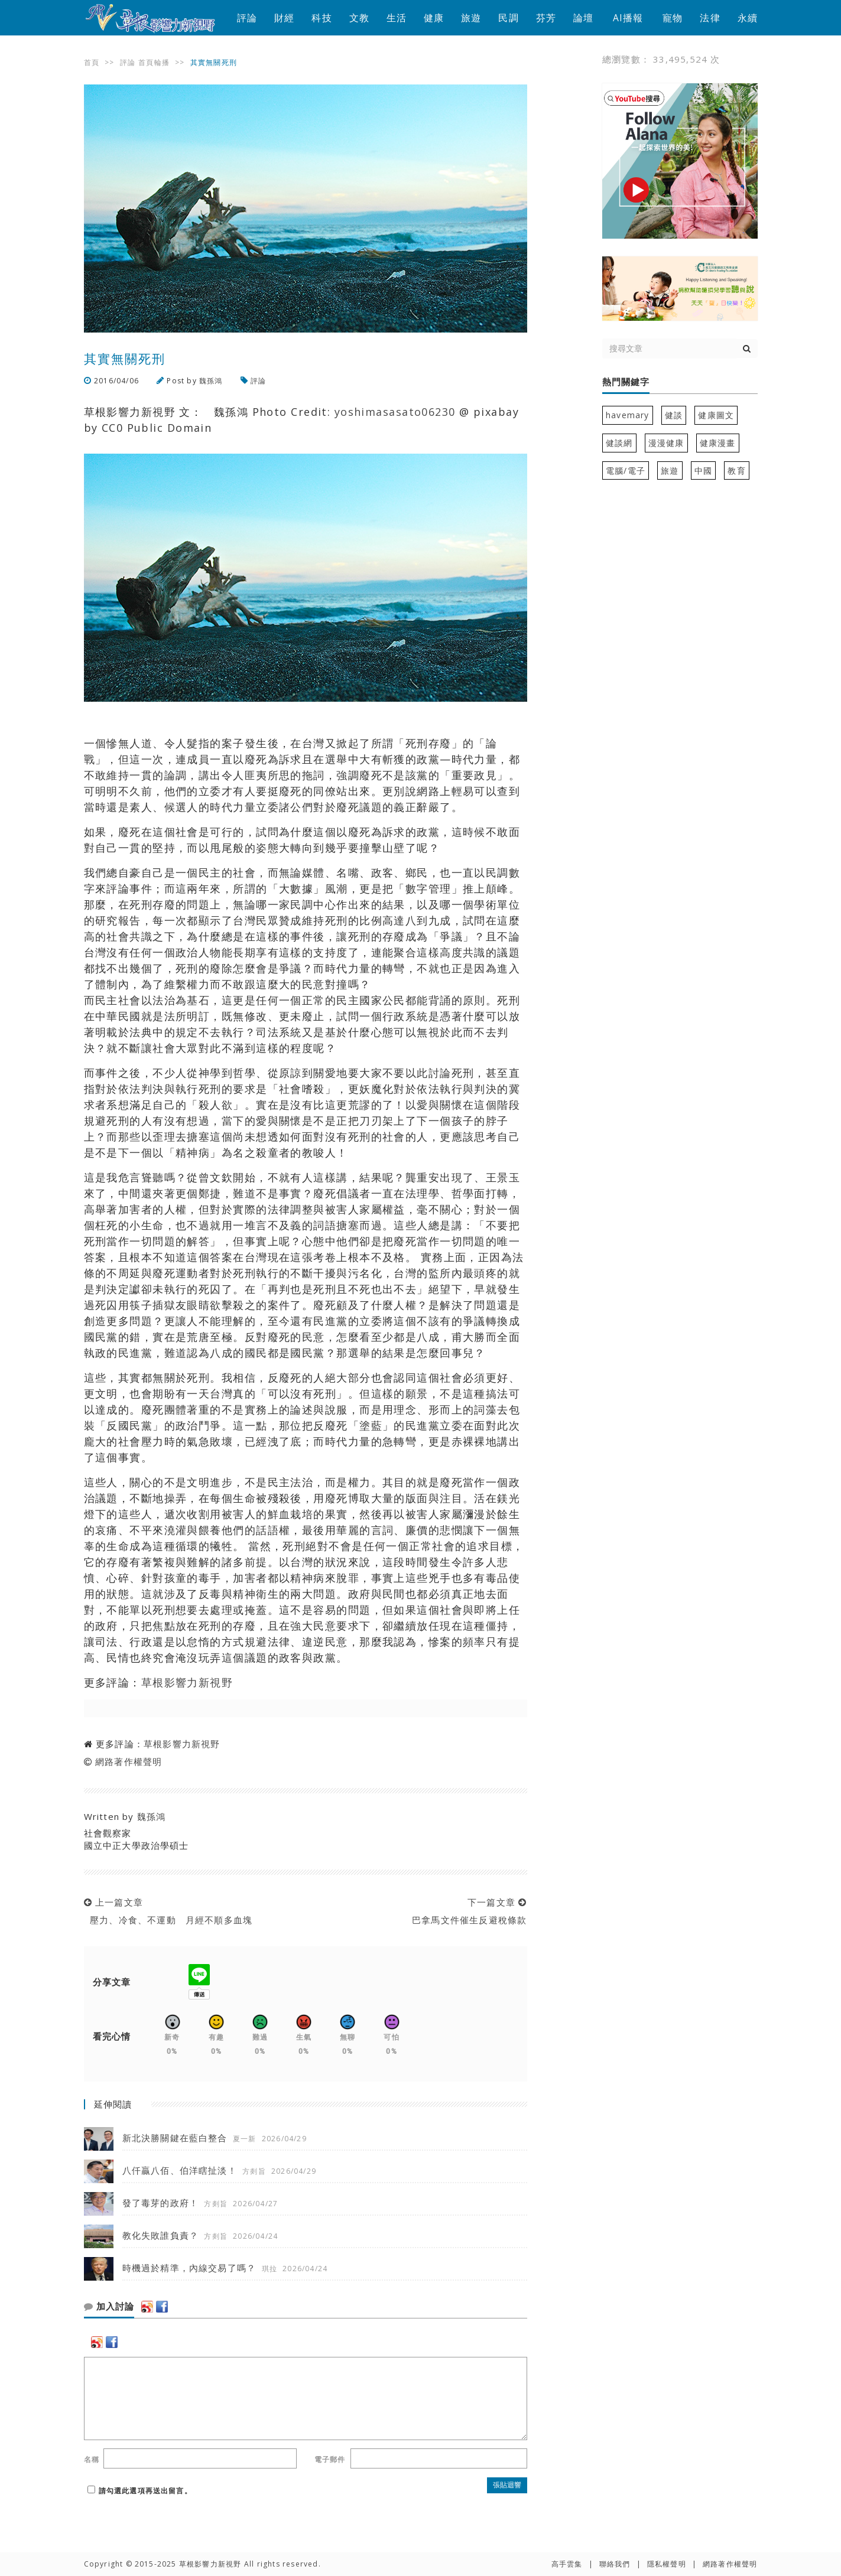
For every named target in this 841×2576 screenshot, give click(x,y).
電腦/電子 (625, 470)
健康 (434, 17)
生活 (397, 17)
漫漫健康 (666, 442)
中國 (703, 470)
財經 (284, 17)
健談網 (619, 442)
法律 (710, 17)
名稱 (91, 2459)
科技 (321, 17)
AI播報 (628, 17)
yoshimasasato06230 (395, 412)
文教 (359, 17)
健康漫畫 (718, 442)
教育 (736, 470)
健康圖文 (716, 415)
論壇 (583, 17)
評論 (247, 17)
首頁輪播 (154, 62)
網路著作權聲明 (128, 1761)
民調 (508, 17)
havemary (628, 415)
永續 (748, 17)
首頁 (91, 62)
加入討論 (109, 2306)
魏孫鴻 (211, 381)
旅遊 (471, 17)
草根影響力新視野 (187, 1682)
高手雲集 (567, 2564)
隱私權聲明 (666, 2564)
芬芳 (546, 17)
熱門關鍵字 (626, 382)
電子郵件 (330, 2459)
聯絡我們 (615, 2564)
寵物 (673, 17)
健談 (674, 415)
